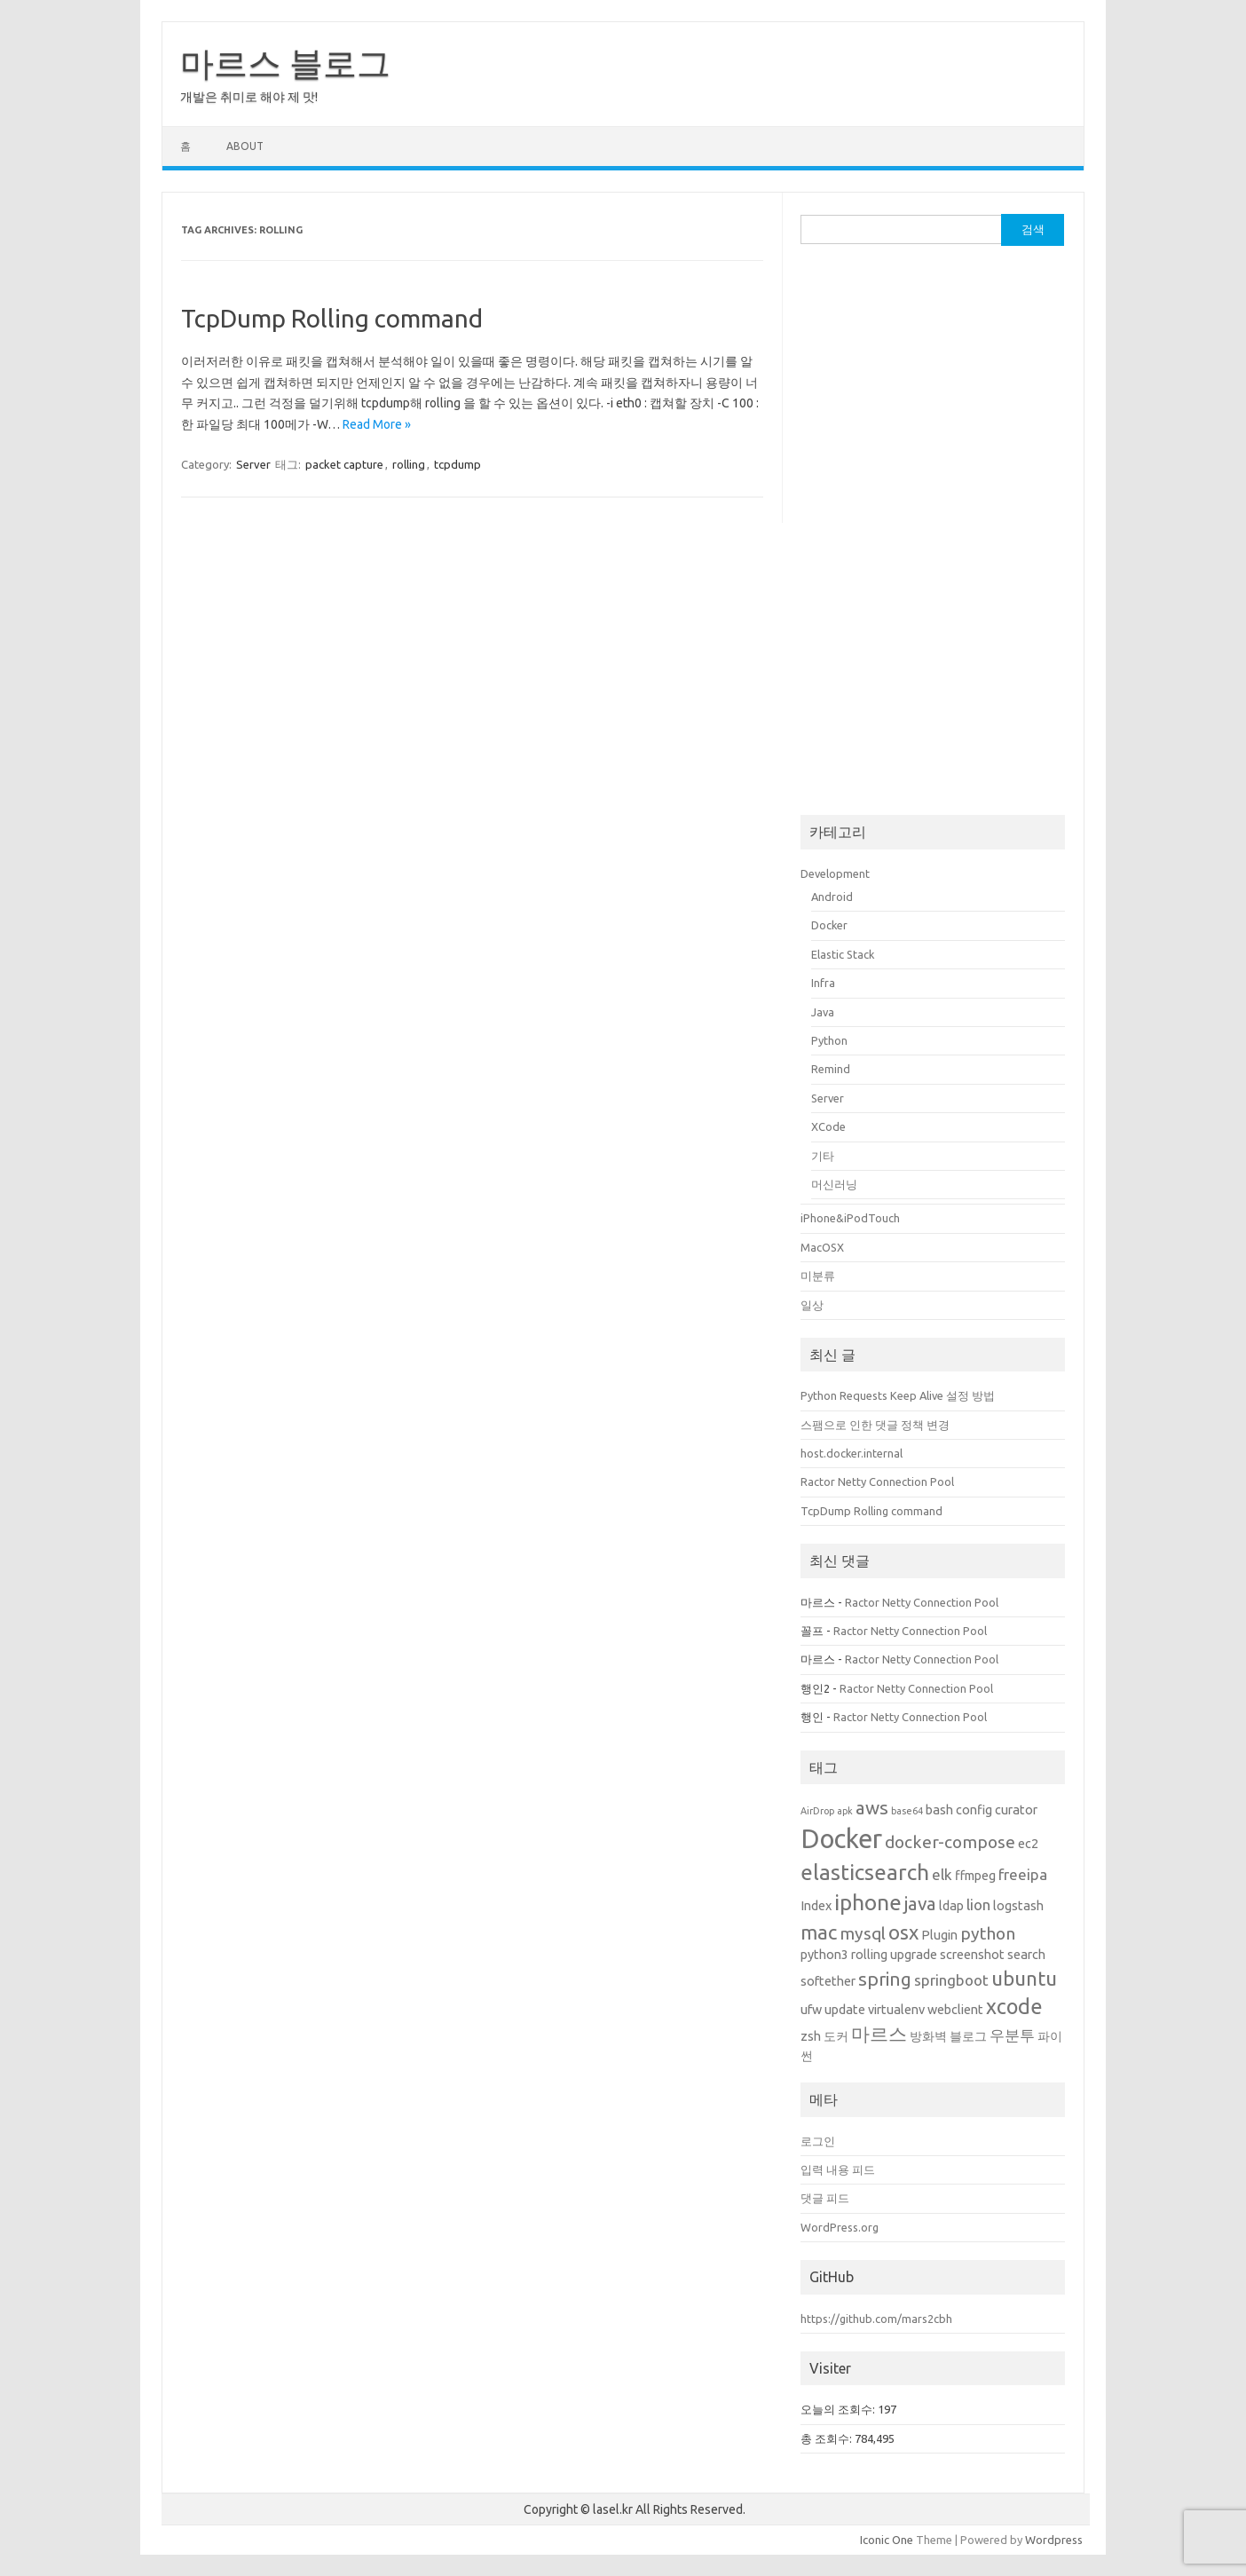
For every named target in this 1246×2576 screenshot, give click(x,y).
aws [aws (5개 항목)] (872, 1808)
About (245, 146)
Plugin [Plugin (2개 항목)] (939, 1935)
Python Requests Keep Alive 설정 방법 (897, 1395)
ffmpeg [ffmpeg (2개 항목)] (975, 1876)
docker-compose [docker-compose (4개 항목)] (950, 1842)
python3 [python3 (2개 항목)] (824, 1955)
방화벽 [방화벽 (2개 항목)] (928, 2036)
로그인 (817, 2141)
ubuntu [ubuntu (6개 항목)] (1024, 1978)
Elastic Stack (842, 954)
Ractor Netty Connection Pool (877, 1481)
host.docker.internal (851, 1453)
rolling (408, 464)
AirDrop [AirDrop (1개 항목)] (817, 1811)
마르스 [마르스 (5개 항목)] (879, 2034)
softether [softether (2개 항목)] (828, 1981)
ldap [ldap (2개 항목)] (951, 1906)
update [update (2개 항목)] (844, 2010)
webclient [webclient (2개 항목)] (955, 2010)
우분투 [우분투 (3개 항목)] (1012, 2035)
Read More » (377, 424)
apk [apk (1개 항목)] (845, 1811)
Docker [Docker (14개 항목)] (841, 1838)
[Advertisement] (932, 531)
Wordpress (1054, 2539)
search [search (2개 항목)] (1026, 1955)
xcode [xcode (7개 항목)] (1014, 2006)
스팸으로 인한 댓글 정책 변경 (875, 1424)
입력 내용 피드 (837, 2169)
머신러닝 (834, 1184)
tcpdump (457, 464)
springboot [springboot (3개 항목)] (951, 1980)
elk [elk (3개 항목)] (942, 1874)
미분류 (817, 1275)
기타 (822, 1156)
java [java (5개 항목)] (920, 1903)
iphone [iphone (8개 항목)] (868, 1902)
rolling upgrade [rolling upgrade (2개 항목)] (894, 1955)
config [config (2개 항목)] (974, 1810)
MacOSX (822, 1247)
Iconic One (886, 2539)
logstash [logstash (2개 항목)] (1018, 1906)
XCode (828, 1126)
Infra (823, 982)
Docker (829, 925)
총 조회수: (827, 2438)
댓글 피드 (824, 2198)
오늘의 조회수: (839, 2409)
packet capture (344, 464)
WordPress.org (839, 2227)
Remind (830, 1069)
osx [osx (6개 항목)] (903, 1932)
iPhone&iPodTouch (850, 1218)
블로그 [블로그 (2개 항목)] (968, 2036)
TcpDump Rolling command (332, 318)
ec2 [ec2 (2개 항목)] (1028, 1844)
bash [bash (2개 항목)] (939, 1810)
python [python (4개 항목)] (987, 1933)
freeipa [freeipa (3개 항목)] (1022, 1874)
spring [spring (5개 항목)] (884, 1979)
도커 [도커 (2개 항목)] (836, 2036)
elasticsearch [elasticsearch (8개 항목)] (864, 1872)
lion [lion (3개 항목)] (978, 1904)
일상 (812, 1305)
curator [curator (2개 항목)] (1016, 1810)
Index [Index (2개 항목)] (816, 1906)
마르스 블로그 (285, 63)
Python (829, 1040)
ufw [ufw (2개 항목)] (811, 2010)
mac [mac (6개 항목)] (818, 1932)
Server (253, 464)
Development (835, 873)
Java (822, 1012)
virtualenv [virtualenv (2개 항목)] (896, 2010)
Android (832, 896)
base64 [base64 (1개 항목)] (907, 1811)
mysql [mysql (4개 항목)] (863, 1933)
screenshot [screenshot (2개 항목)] (972, 1955)
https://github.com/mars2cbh (876, 2318)
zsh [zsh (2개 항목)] (810, 2036)
